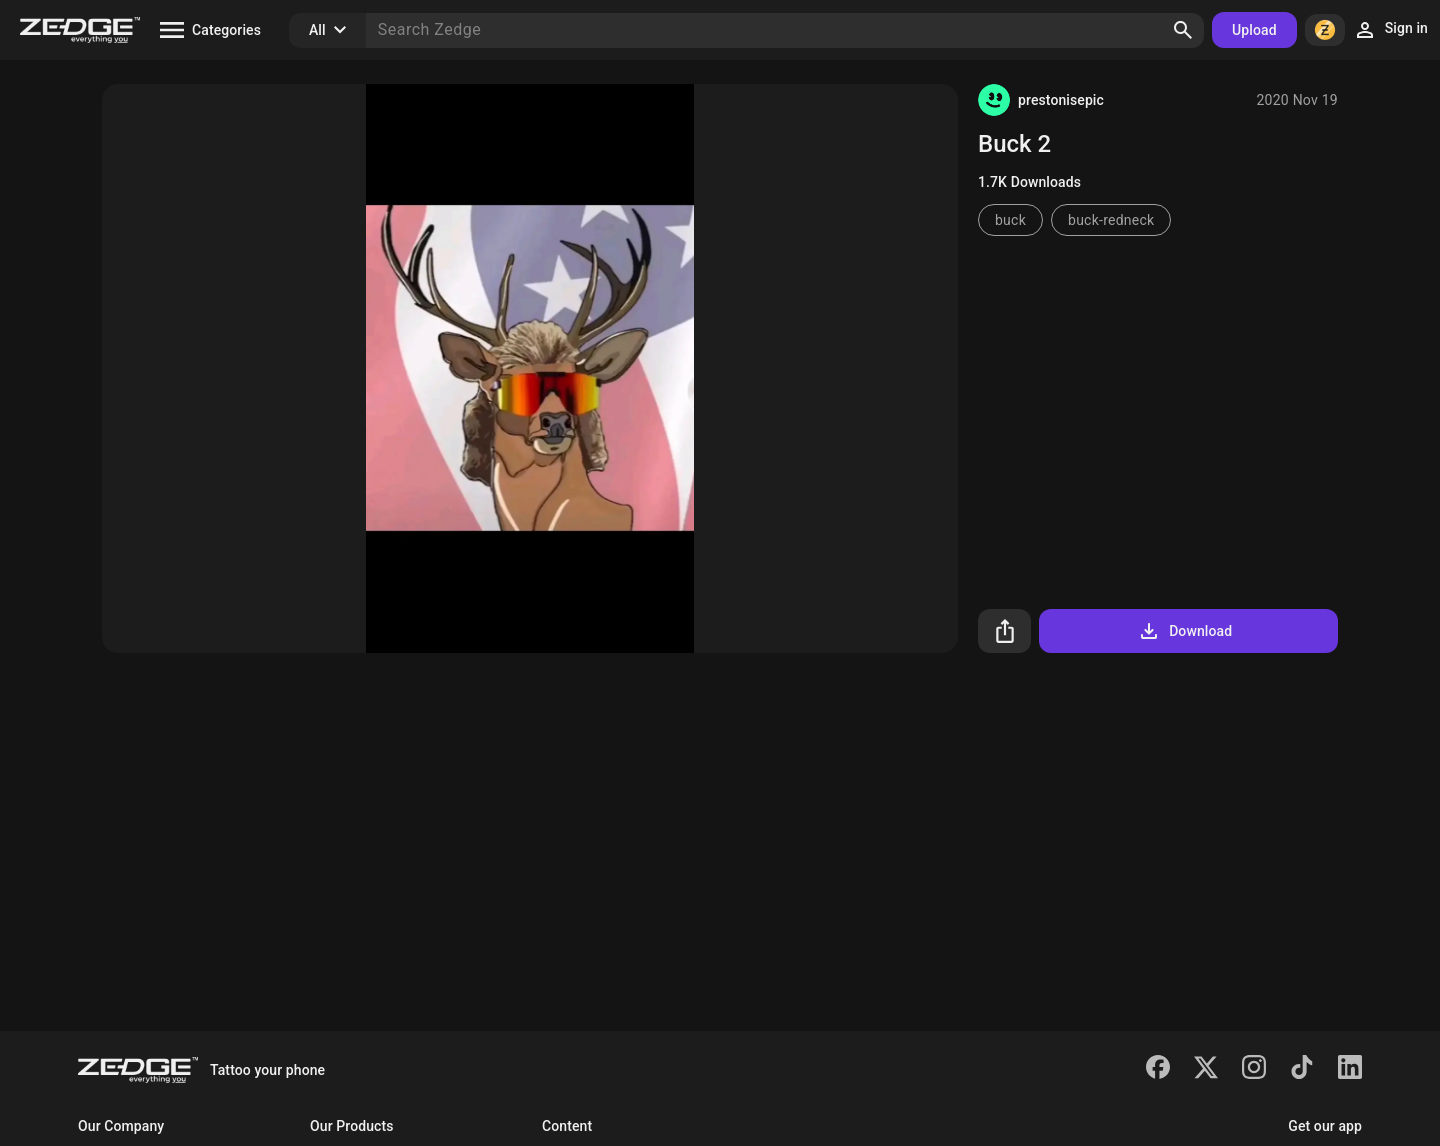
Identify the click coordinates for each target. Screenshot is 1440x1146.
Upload (1254, 30)
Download (1184, 631)
